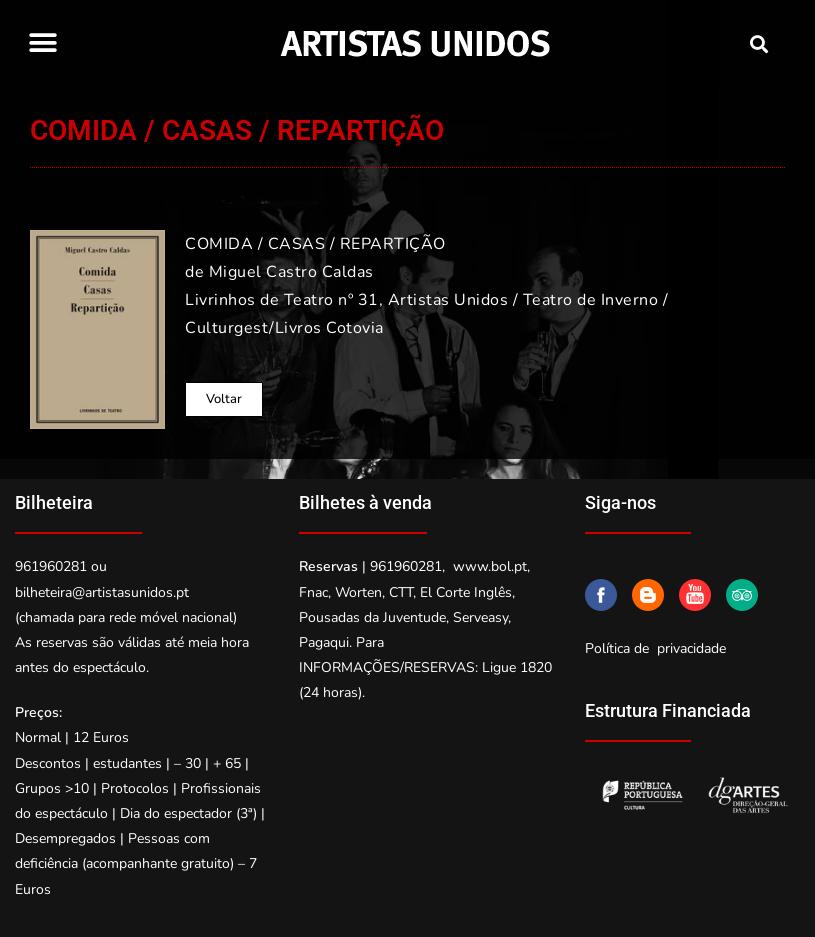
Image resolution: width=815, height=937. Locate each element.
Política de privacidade (655, 648)
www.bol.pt (490, 566)
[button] (42, 42)
